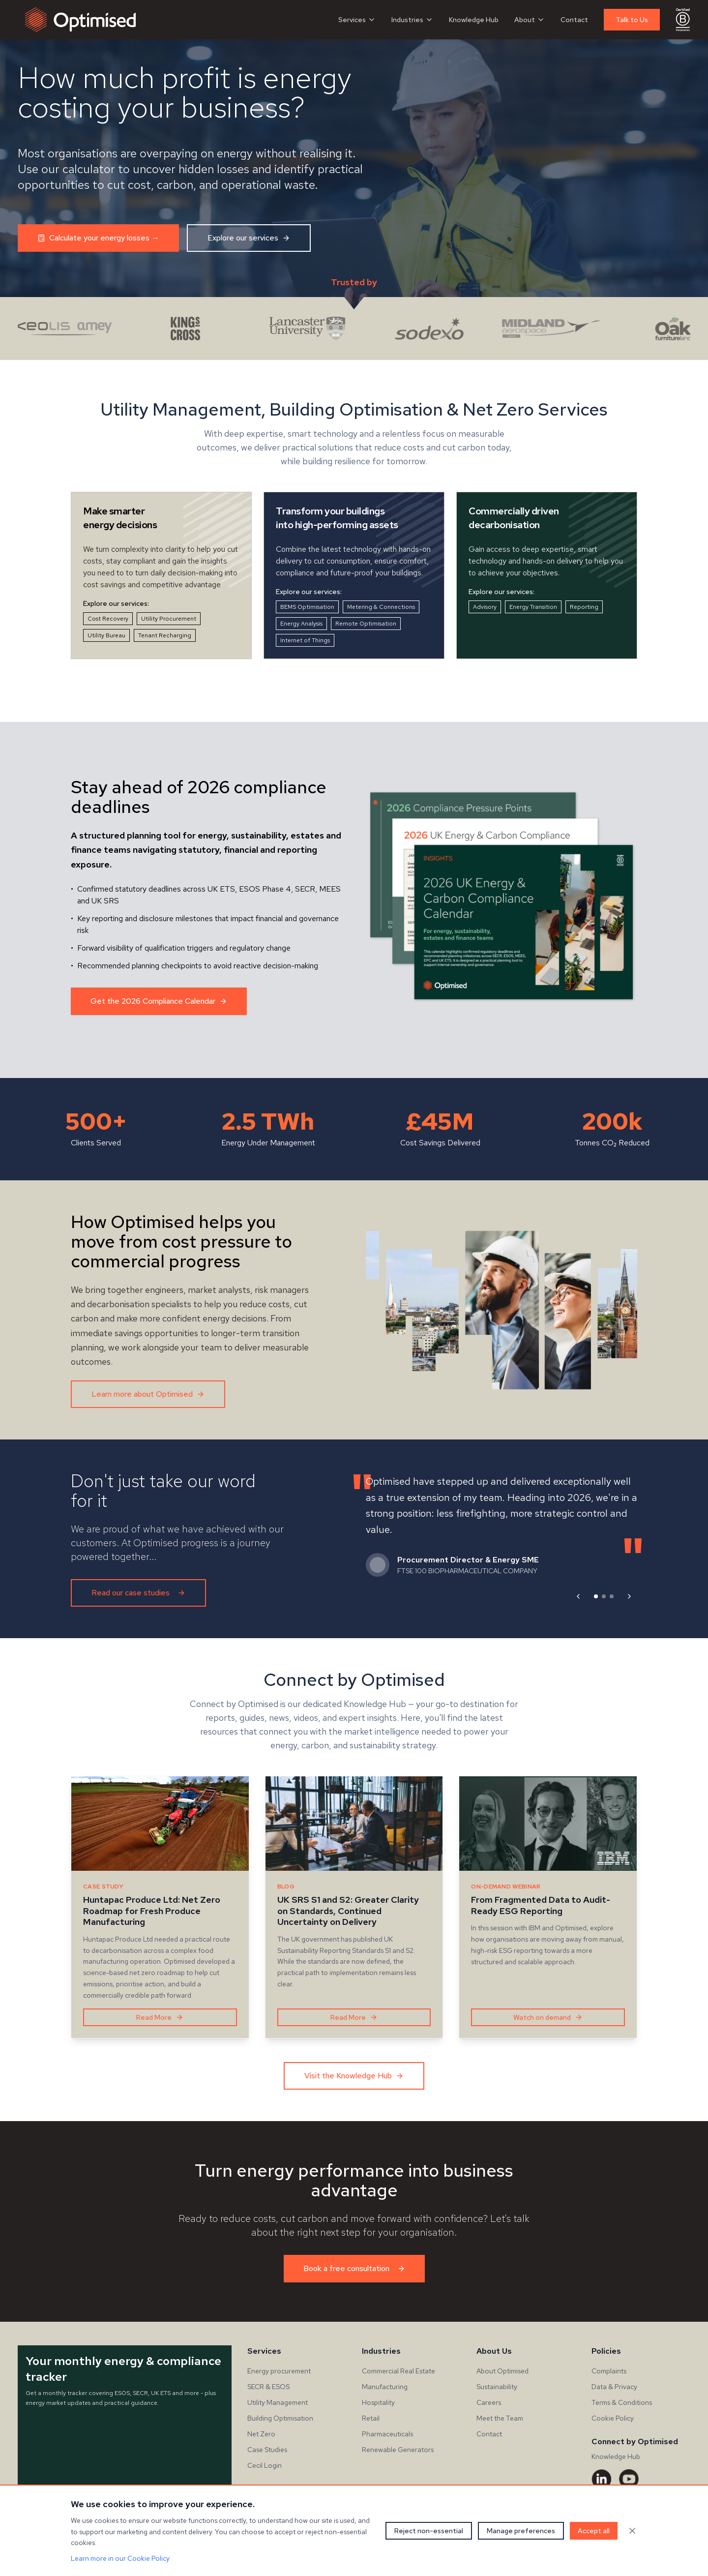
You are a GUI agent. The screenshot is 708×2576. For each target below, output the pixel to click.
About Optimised (502, 2370)
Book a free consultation (354, 2268)
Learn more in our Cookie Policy (120, 2558)
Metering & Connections (381, 607)
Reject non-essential (428, 2530)
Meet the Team (499, 2418)
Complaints (608, 2370)
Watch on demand (548, 2017)
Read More (159, 2017)
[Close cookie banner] (632, 2531)
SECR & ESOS (268, 2386)
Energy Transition (533, 607)
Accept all (594, 2530)
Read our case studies (138, 1593)
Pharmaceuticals (387, 2433)
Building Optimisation (280, 2418)
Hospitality (378, 2402)
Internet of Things (305, 640)
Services (357, 19)
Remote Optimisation (365, 624)
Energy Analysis (301, 624)
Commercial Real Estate (398, 2370)
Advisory (485, 607)
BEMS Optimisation (307, 607)
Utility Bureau (106, 635)
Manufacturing (385, 2386)
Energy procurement (279, 2370)
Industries (412, 19)
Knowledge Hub (474, 19)
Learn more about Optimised (148, 1394)
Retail (371, 2418)
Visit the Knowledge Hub (354, 2075)
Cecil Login (264, 2465)
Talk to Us (632, 19)
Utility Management (277, 2402)
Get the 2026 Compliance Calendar (158, 1001)
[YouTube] (629, 2479)
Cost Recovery (108, 619)
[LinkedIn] (601, 2479)
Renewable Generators (398, 2449)
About (529, 19)
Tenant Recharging (164, 635)
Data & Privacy (614, 2386)
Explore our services (248, 238)
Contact (574, 19)
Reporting (584, 607)
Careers (488, 2402)
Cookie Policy (612, 2418)
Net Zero (261, 2433)
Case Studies (267, 2449)
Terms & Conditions (621, 2402)
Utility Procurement (168, 619)
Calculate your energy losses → (98, 238)
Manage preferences (521, 2530)
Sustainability (496, 2386)
